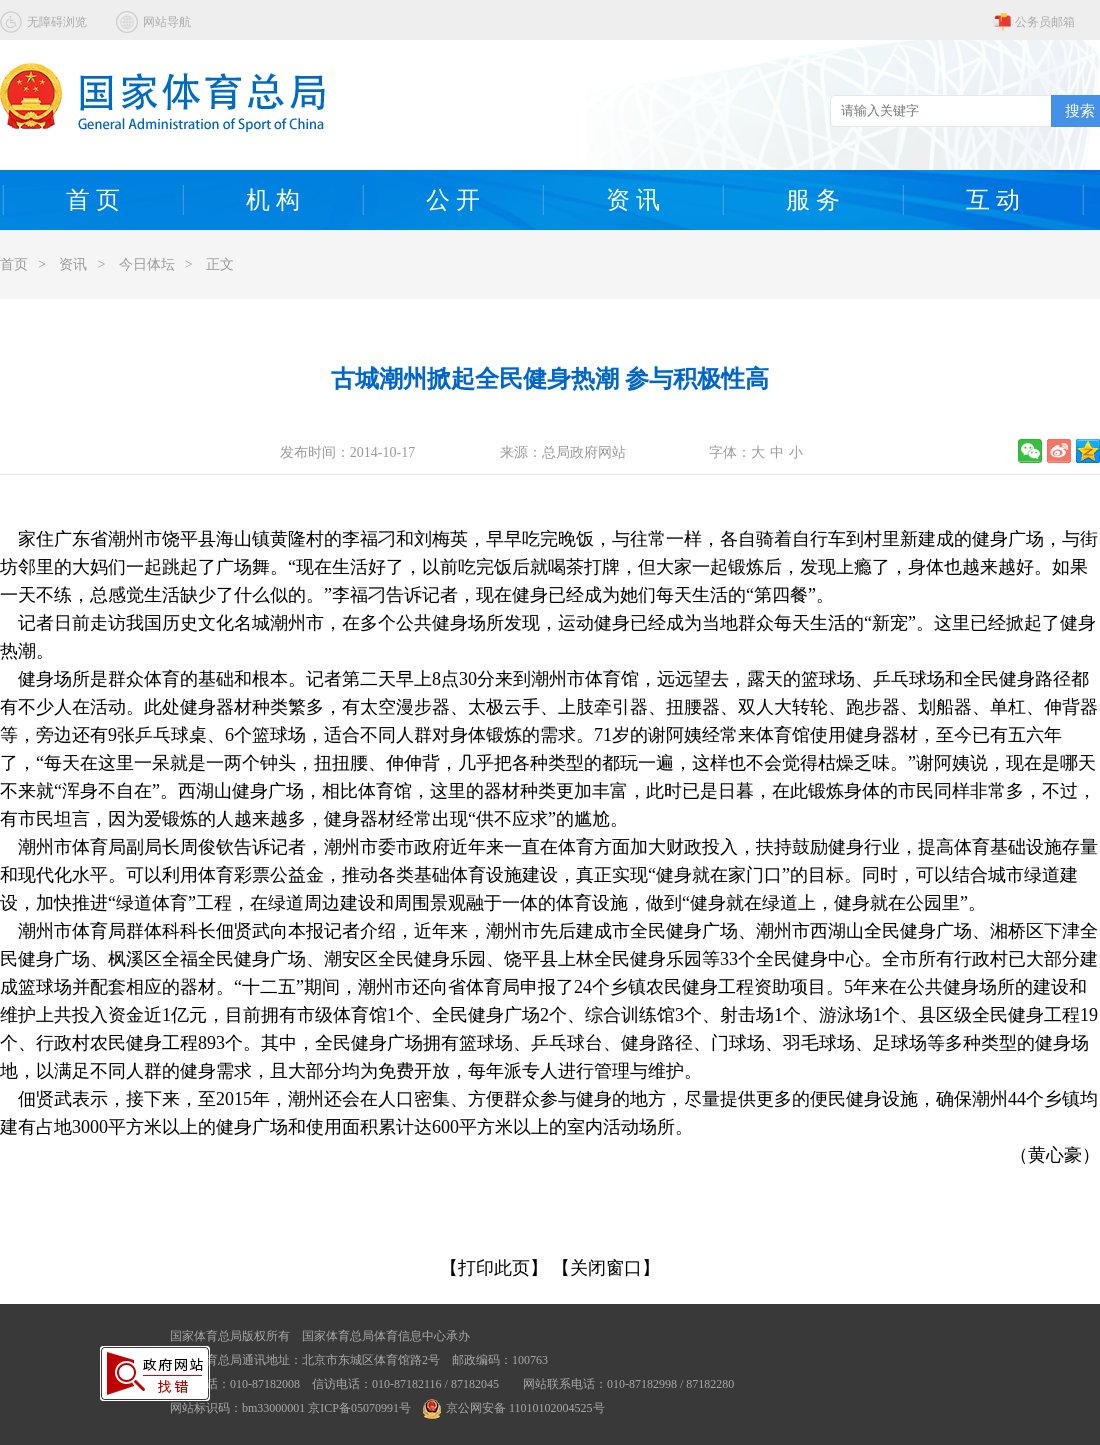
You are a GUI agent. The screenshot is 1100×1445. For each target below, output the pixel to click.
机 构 (273, 200)
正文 (220, 264)
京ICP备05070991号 (359, 1408)
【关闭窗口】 (606, 1268)
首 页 (93, 200)
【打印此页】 (494, 1268)
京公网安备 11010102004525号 (514, 1408)
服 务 (813, 200)
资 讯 (633, 200)
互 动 (993, 200)
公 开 (453, 200)
